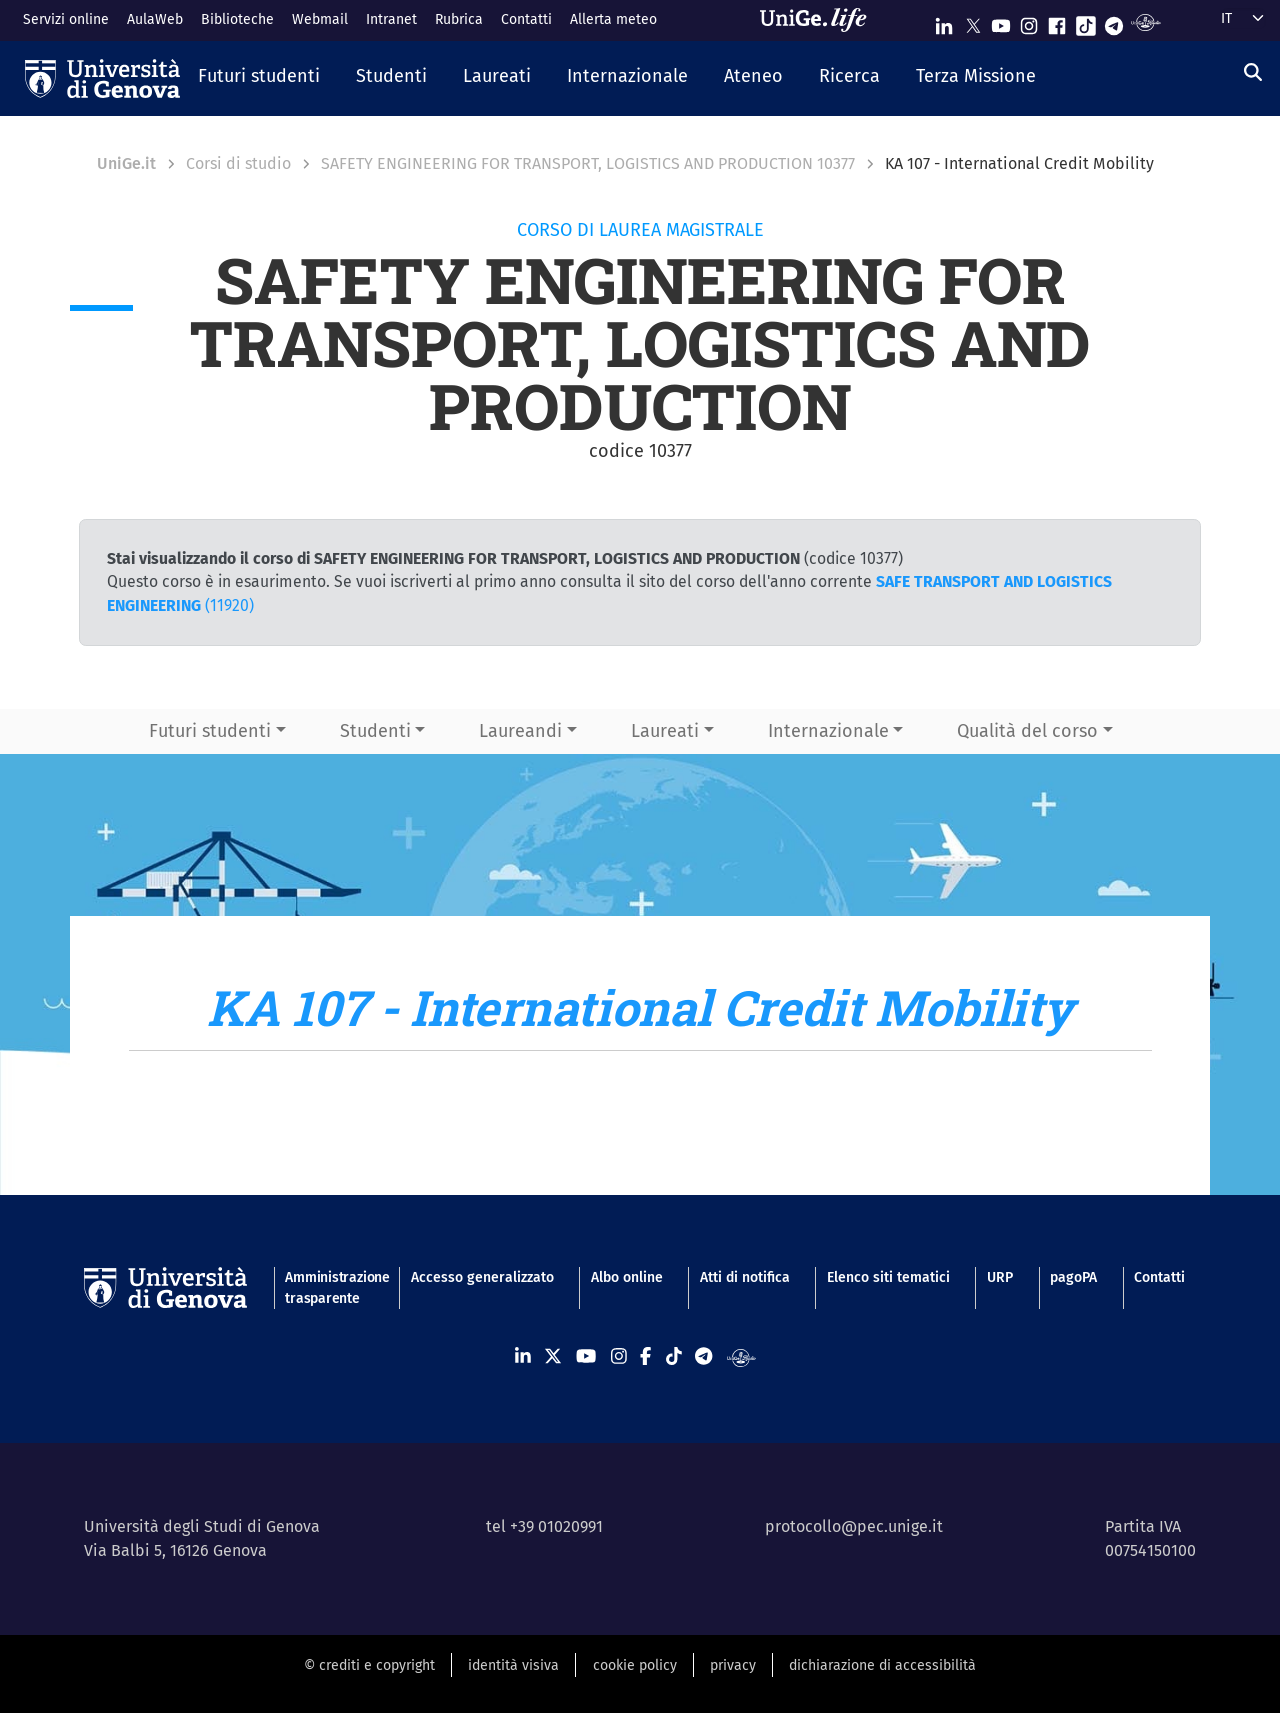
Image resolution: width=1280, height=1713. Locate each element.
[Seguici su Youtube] (1001, 21)
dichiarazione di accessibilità (882, 1665)
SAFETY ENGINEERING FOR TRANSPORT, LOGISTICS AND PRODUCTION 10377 (588, 163)
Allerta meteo (613, 19)
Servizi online (66, 19)
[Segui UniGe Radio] (1145, 21)
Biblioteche (237, 19)
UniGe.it (126, 163)
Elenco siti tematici (888, 1277)
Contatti (526, 19)
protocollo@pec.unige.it (854, 1526)
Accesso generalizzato (482, 1277)
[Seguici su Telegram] (1114, 21)
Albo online (627, 1277)
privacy (733, 1665)
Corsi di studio (238, 163)
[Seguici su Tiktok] (1086, 21)
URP (1000, 1277)
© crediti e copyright (369, 1665)
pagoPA (1073, 1277)
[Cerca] (1253, 73)
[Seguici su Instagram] (1029, 21)
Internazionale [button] (828, 731)
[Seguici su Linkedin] (944, 21)
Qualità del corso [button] (1027, 731)
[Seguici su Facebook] (1057, 21)
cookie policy (635, 1665)
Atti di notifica (745, 1277)
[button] (259, 78)
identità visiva (513, 1665)
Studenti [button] (375, 731)
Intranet (391, 19)
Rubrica (459, 19)
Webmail (320, 19)
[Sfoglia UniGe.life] (820, 20)
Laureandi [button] (520, 731)
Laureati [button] (665, 731)
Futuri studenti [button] (210, 731)
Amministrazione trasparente (329, 1288)
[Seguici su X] (973, 21)
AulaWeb (155, 19)
